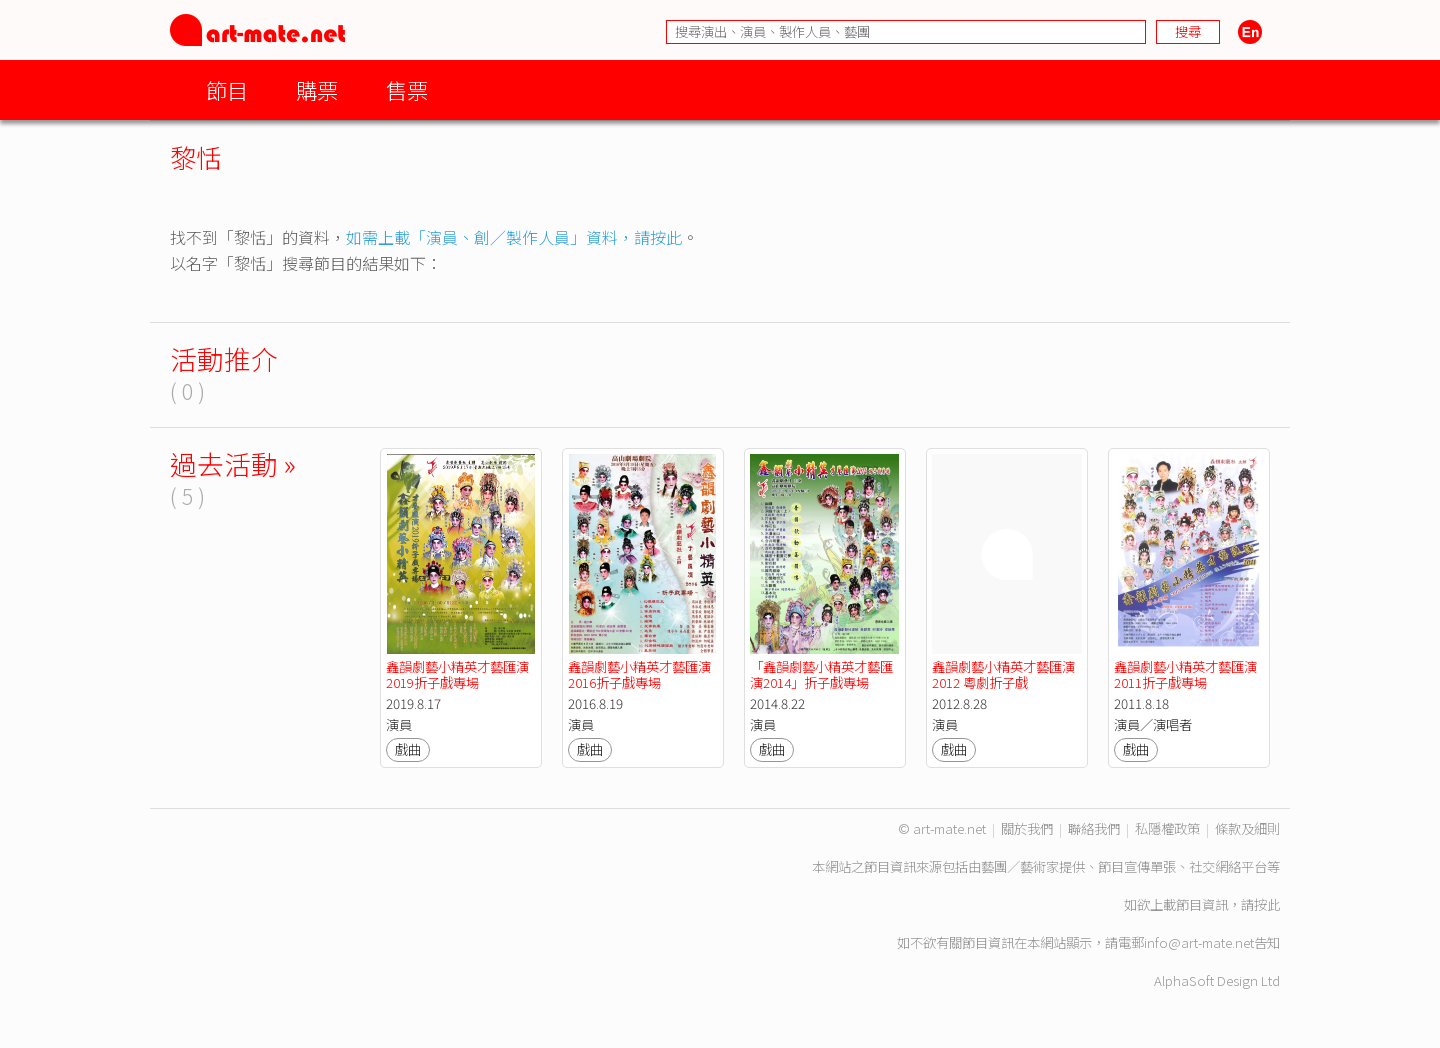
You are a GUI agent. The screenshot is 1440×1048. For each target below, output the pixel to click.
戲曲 (408, 749)
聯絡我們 (1094, 828)
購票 (317, 89)
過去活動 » (233, 463)
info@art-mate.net (1199, 942)
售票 (407, 89)
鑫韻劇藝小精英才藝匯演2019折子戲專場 (457, 674)
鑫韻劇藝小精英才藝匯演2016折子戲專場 (639, 674)
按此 (1267, 904)
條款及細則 (1247, 828)
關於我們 (1027, 828)
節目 (227, 89)
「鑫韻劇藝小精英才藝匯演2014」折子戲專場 (821, 674)
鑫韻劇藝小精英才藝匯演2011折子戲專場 (1185, 674)
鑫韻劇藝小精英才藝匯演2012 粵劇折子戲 (1003, 674)
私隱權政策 (1167, 828)
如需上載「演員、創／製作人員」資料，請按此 (514, 237)
